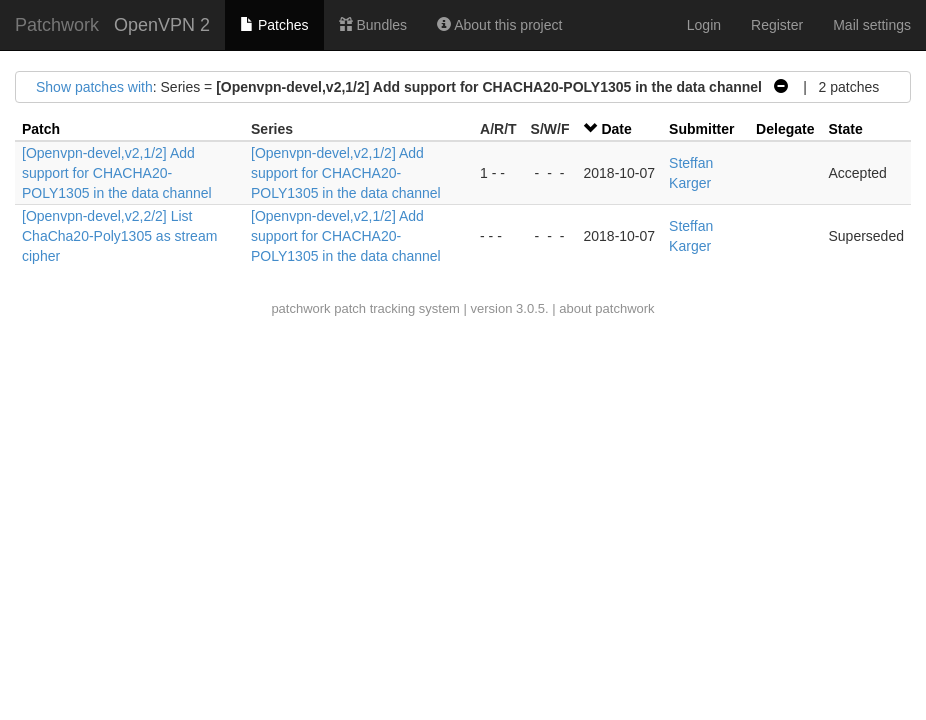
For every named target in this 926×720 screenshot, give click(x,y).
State (845, 129)
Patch (41, 129)
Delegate (785, 129)
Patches (274, 25)
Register (777, 25)
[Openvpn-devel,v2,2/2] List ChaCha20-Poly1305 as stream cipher (119, 236)
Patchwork (57, 25)
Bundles (373, 25)
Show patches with (94, 87)
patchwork (300, 308)
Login (704, 25)
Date (616, 129)
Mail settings (872, 25)
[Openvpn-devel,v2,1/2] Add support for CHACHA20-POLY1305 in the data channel (117, 173)
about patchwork (606, 308)
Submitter (701, 129)
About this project (499, 25)
